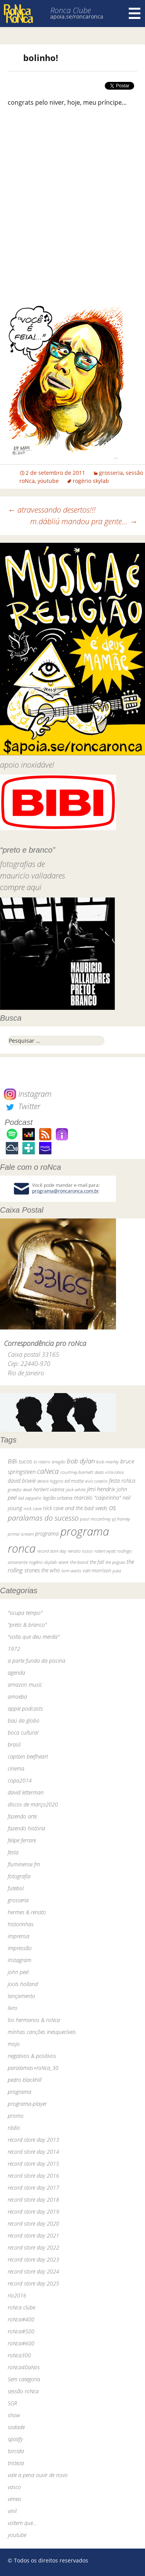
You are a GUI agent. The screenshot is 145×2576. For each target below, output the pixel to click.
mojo (14, 2044)
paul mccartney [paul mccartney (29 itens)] (95, 1519)
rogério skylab (91, 480)
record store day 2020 (33, 2223)
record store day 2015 (33, 2163)
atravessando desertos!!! (52, 510)
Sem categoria (24, 2379)
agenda (16, 1672)
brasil (14, 1744)
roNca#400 (21, 2319)
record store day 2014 (33, 2151)
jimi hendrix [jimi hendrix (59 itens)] (101, 1489)
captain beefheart (28, 1756)
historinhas (21, 1924)
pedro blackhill (24, 2079)
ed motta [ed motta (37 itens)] (74, 1481)
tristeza (16, 2463)
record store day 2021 (33, 2235)
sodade (16, 2427)
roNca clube (21, 2307)
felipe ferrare (22, 1840)
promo (16, 2115)
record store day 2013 (33, 2139)
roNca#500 (21, 2331)
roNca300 (19, 2355)
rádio (14, 2127)
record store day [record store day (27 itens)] (51, 1551)
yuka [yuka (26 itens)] (117, 1570)
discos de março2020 (33, 1804)
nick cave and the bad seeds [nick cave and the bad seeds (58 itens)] (75, 1508)
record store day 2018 (33, 2199)
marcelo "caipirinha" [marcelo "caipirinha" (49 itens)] (97, 1497)
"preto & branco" (27, 1624)
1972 (14, 1648)
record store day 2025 (33, 2283)
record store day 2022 (33, 2247)
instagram (19, 1960)
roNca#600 (21, 2343)
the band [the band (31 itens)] (79, 1562)
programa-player (27, 2103)
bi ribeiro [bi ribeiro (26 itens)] (42, 1462)
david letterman (26, 1792)
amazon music (25, 1684)
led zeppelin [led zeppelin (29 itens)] (29, 1498)
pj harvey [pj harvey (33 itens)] (121, 1519)
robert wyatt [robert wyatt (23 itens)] (105, 1551)
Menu (134, 13)
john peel (18, 1972)
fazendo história (26, 1828)
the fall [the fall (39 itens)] (97, 1561)
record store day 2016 (33, 2175)
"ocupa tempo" (25, 1612)
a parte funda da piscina (36, 1660)
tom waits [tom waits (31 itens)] (71, 1570)
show (14, 2415)
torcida (16, 2451)
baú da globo (23, 1720)
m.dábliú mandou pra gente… (83, 521)
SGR (12, 2403)
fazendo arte (22, 1816)
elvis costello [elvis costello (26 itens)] (96, 1481)
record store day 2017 (33, 2187)
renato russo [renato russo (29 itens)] (80, 1551)
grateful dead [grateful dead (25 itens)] (20, 1489)
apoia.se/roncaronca (76, 16)
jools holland (23, 1984)
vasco (14, 2487)
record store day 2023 (33, 2259)
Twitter (22, 1106)
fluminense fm (24, 1864)
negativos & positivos (32, 2055)
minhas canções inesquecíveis (42, 2032)
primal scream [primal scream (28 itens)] (21, 1534)
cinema (16, 1768)
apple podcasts (25, 1708)
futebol (16, 1888)
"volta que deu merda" (34, 1636)
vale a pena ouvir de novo (38, 2475)
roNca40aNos (24, 2367)
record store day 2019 (33, 2211)
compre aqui (20, 887)
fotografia (19, 1876)
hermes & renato (27, 1912)
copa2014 (20, 1780)
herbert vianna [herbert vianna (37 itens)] (48, 1489)
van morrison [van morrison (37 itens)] (97, 1570)
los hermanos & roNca (34, 2020)
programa (19, 2091)
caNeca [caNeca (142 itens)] (48, 1471)
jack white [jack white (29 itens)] (75, 1489)
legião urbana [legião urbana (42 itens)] (57, 1497)
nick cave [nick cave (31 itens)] (32, 1508)
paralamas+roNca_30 (33, 2067)
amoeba (17, 1696)
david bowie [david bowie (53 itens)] (22, 1480)
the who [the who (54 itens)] (50, 1570)
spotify (15, 2439)
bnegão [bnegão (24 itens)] (58, 1462)
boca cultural (23, 1732)
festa (13, 1852)
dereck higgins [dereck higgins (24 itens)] (50, 1481)
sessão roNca (23, 2391)
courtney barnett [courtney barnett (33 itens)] (76, 1472)
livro (12, 2008)
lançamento (21, 1996)
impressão (20, 1948)
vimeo (14, 2499)
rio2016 (17, 2295)
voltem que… (22, 2523)
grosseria (111, 472)
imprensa (18, 1936)
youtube (48, 480)
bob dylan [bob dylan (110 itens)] (81, 1460)
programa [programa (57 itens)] (47, 1533)
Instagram (27, 1094)
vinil (12, 2511)
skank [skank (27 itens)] (63, 1562)
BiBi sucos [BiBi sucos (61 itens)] (20, 1461)
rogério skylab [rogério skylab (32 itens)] (43, 1562)
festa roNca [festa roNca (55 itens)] (122, 1480)
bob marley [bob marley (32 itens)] (107, 1461)
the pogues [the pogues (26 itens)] (115, 1562)
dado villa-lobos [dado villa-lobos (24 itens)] (109, 1472)
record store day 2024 (33, 2271)
